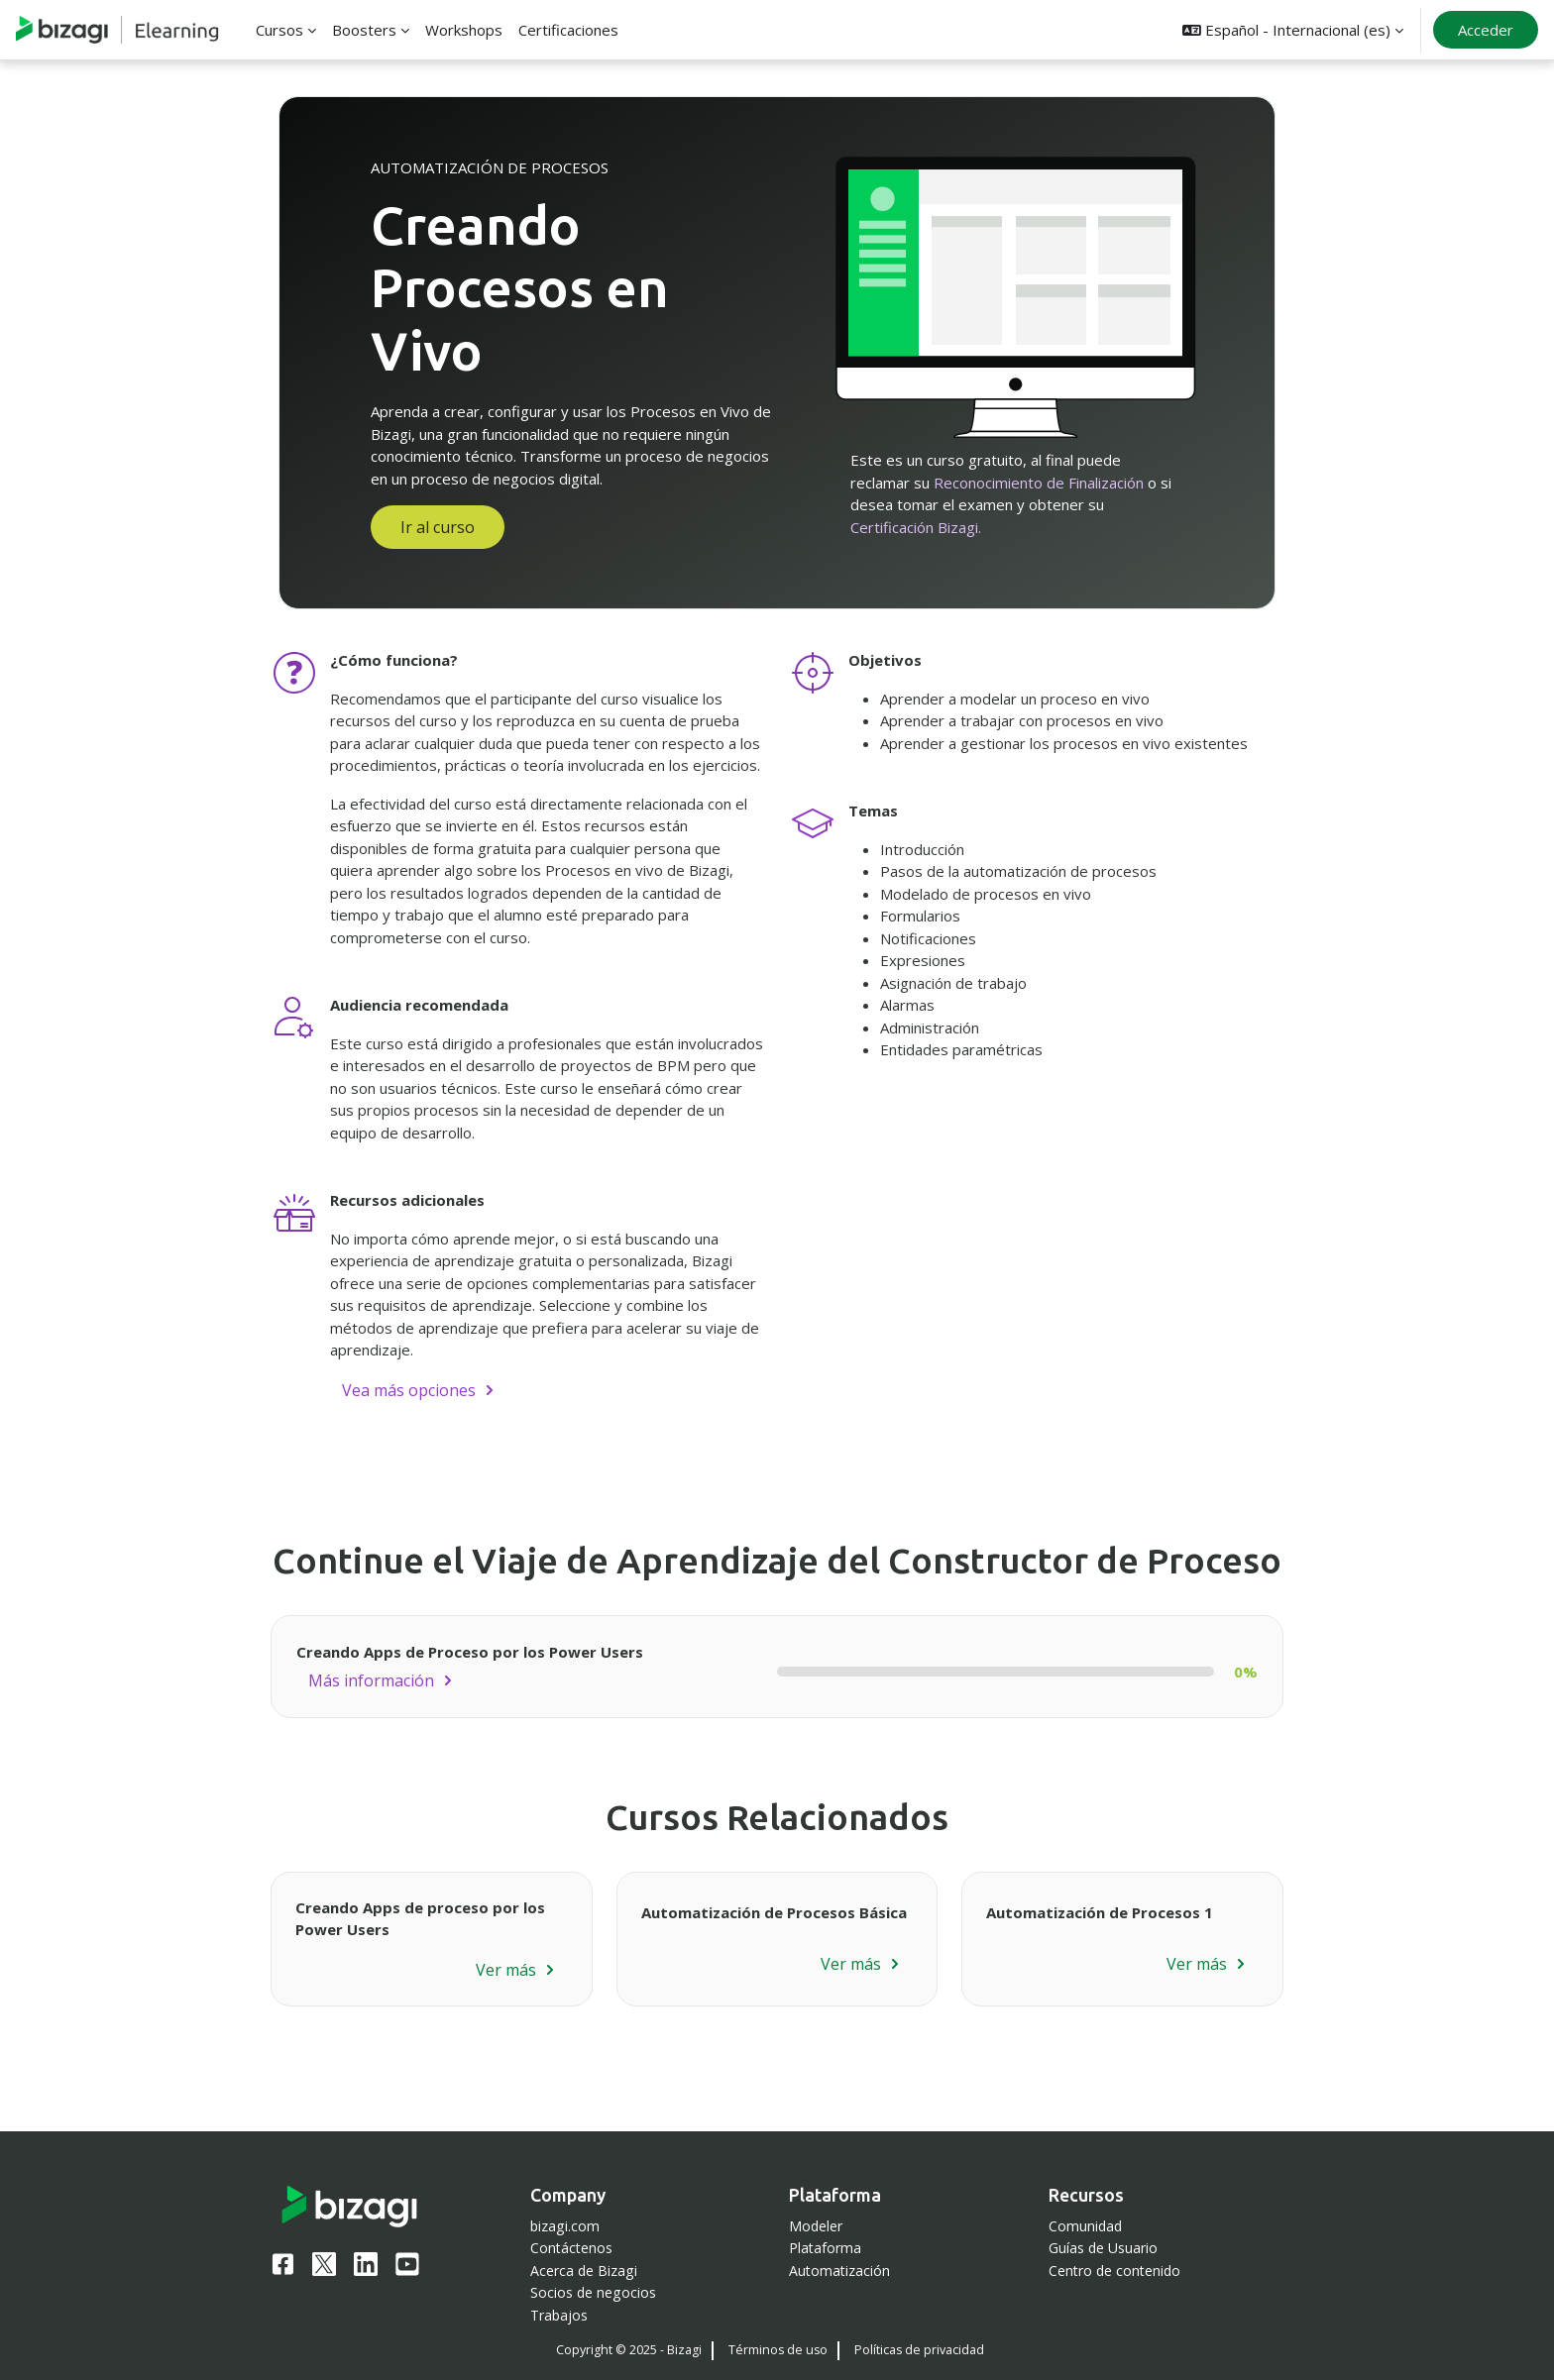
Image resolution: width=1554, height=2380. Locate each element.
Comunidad (1085, 2226)
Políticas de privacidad (919, 2349)
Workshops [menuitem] (463, 30)
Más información (371, 1680)
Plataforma (825, 2247)
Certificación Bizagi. (915, 527)
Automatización (839, 2270)
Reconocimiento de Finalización (1039, 482)
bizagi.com (565, 2226)
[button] (1292, 29)
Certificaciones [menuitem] (568, 30)
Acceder (1485, 30)
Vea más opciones (409, 1390)
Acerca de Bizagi (583, 2270)
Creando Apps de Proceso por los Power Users (469, 1652)
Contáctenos (571, 2247)
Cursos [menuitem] (279, 30)
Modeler (815, 2226)
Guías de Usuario (1103, 2247)
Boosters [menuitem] (364, 30)
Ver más (506, 1970)
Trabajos (559, 2315)
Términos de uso (778, 2349)
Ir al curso (437, 527)
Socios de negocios (593, 2292)
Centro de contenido (1114, 2270)
